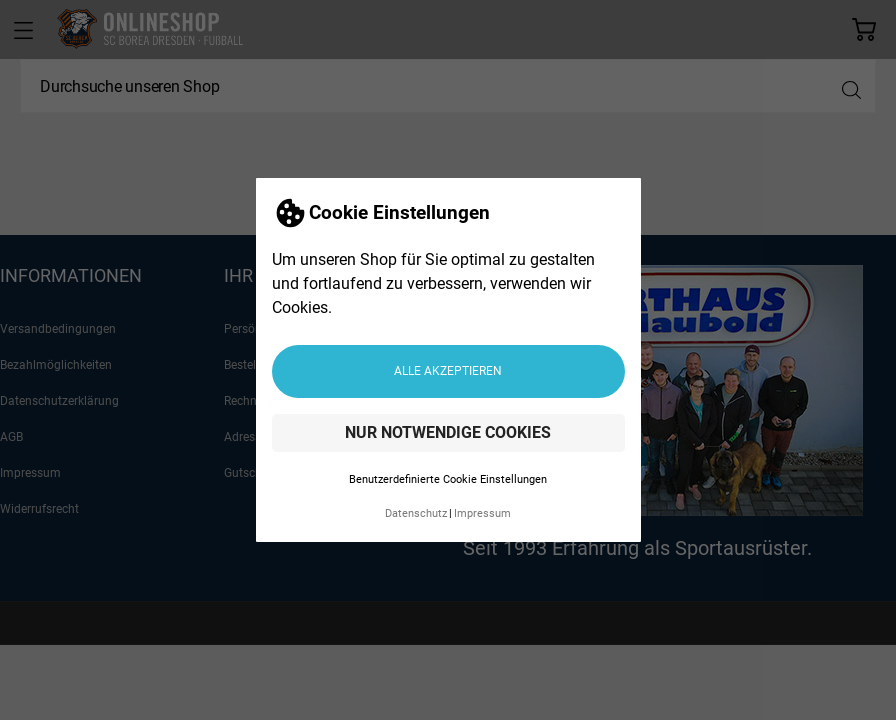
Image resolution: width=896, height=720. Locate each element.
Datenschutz (416, 513)
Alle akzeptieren (448, 371)
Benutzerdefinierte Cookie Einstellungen (448, 479)
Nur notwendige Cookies (448, 432)
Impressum (482, 513)
